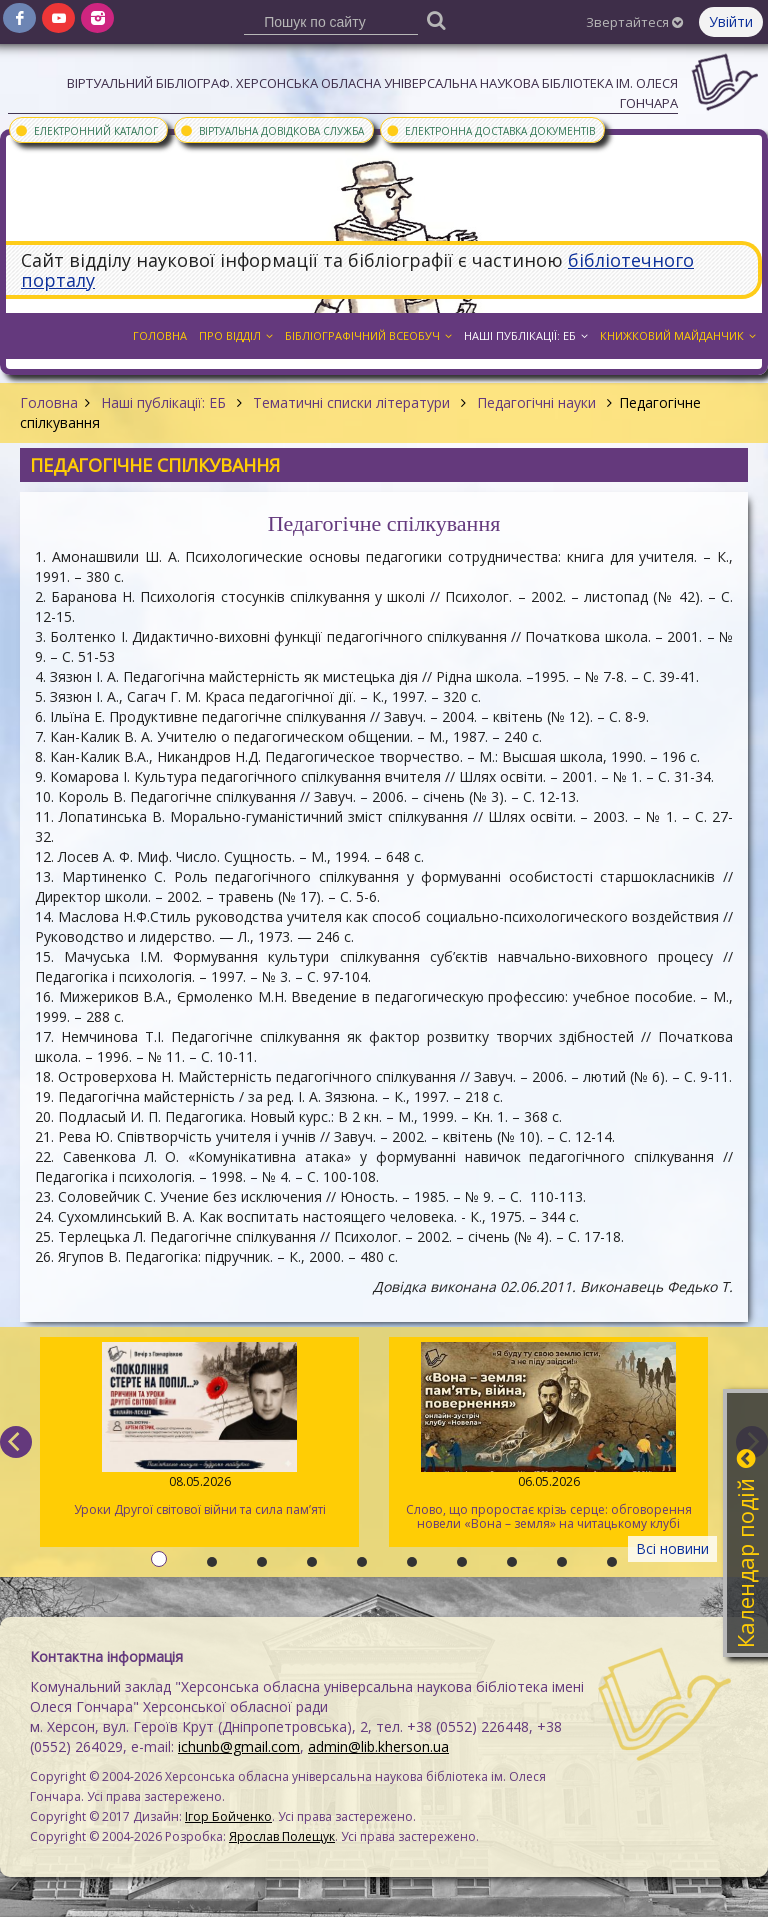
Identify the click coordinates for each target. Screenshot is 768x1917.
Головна (49, 402)
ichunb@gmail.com (239, 1746)
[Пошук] (437, 19)
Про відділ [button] (236, 335)
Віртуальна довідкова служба (271, 130)
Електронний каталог (86, 130)
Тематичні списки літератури (351, 402)
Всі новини (672, 1548)
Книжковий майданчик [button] (678, 335)
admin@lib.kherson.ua (378, 1746)
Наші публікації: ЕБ (163, 402)
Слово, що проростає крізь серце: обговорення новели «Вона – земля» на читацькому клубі (548, 1437)
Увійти (731, 21)
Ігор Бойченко (228, 1816)
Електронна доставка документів (490, 130)
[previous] (16, 1442)
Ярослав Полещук (282, 1836)
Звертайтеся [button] (634, 22)
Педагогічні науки (536, 402)
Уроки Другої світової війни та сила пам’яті (199, 1430)
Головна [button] (160, 335)
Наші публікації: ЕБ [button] (526, 335)
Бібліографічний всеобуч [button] (368, 335)
